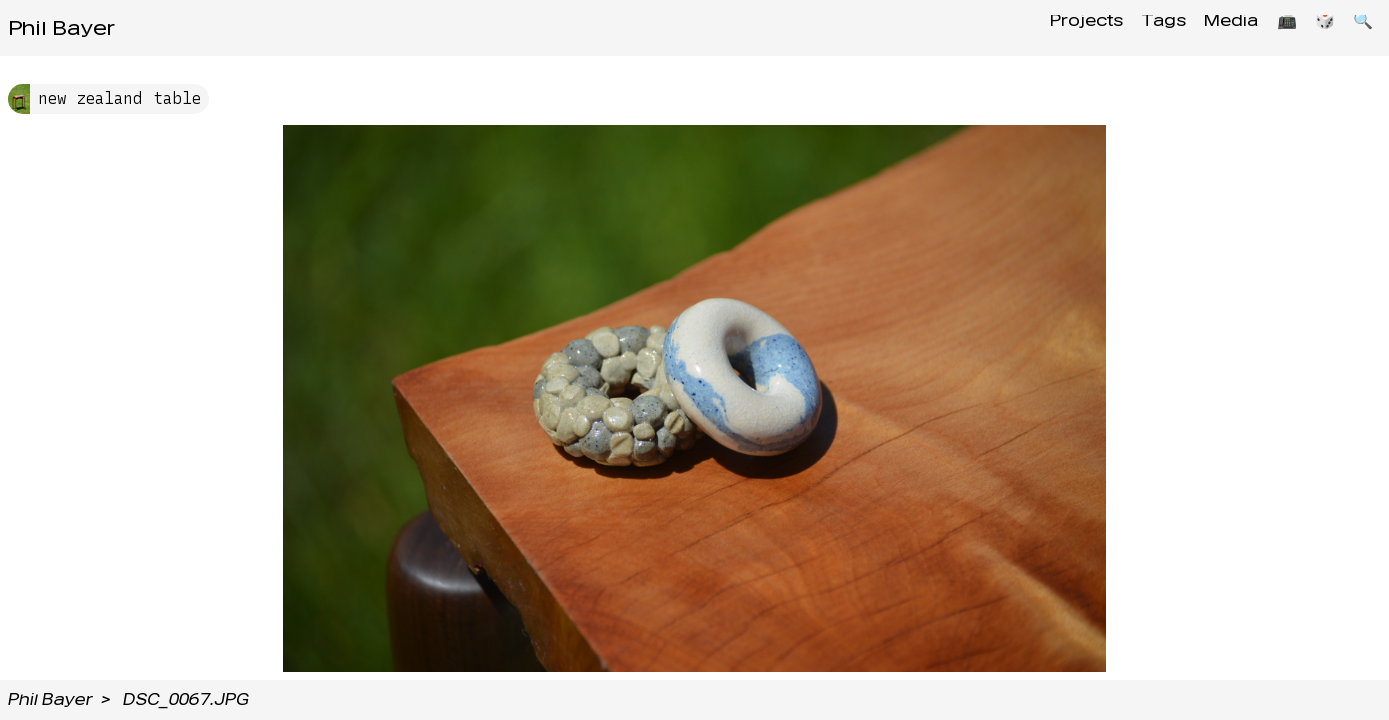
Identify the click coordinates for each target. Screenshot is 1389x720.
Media (1214, 27)
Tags (1140, 27)
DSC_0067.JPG (186, 699)
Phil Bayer (61, 28)
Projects (1057, 27)
